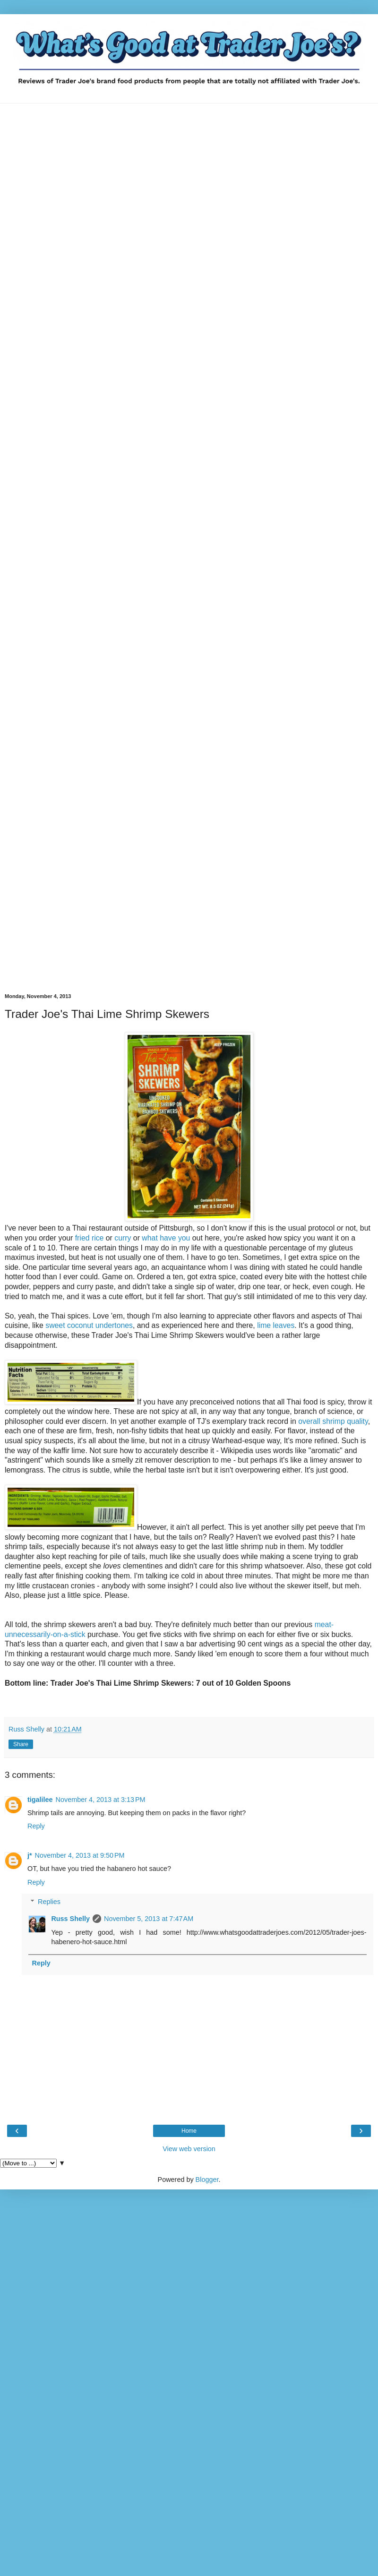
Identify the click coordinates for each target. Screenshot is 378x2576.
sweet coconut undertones (88, 1325)
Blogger (207, 2179)
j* (29, 1855)
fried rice (90, 1238)
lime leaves (275, 1325)
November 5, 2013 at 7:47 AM (148, 1918)
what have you (166, 1238)
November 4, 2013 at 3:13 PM (101, 1799)
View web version (189, 2149)
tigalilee (40, 1799)
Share (20, 1744)
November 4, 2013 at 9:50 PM (80, 1855)
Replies (49, 1901)
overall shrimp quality (333, 1421)
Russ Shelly (70, 1918)
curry (122, 1238)
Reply (36, 1826)
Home (189, 2131)
